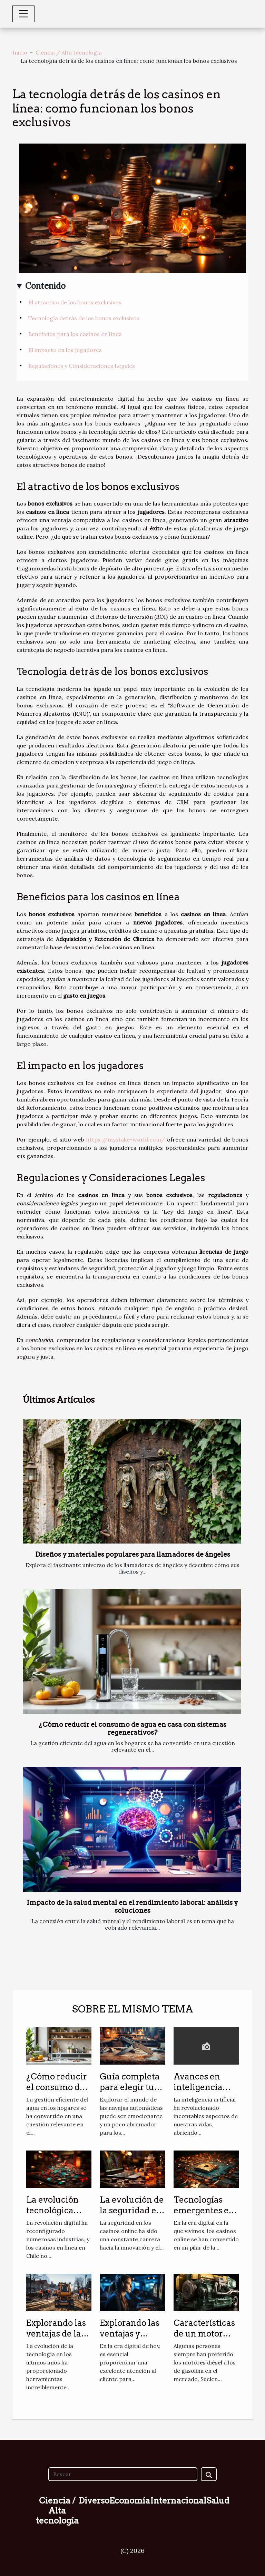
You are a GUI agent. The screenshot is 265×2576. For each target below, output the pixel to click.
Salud (217, 2501)
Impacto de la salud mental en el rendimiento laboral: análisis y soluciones (132, 1906)
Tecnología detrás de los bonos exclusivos (83, 318)
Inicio (19, 52)
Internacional (178, 2501)
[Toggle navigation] (23, 14)
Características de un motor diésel (204, 2333)
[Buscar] (122, 2474)
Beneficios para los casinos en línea (75, 334)
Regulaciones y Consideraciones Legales (81, 365)
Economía (129, 2501)
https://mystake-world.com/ (125, 1139)
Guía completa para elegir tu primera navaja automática (131, 2092)
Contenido (45, 286)
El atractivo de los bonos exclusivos (74, 302)
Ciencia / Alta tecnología (69, 52)
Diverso (94, 2501)
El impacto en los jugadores (65, 349)
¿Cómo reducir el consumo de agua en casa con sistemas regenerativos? (132, 1728)
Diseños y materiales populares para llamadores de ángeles (132, 1554)
